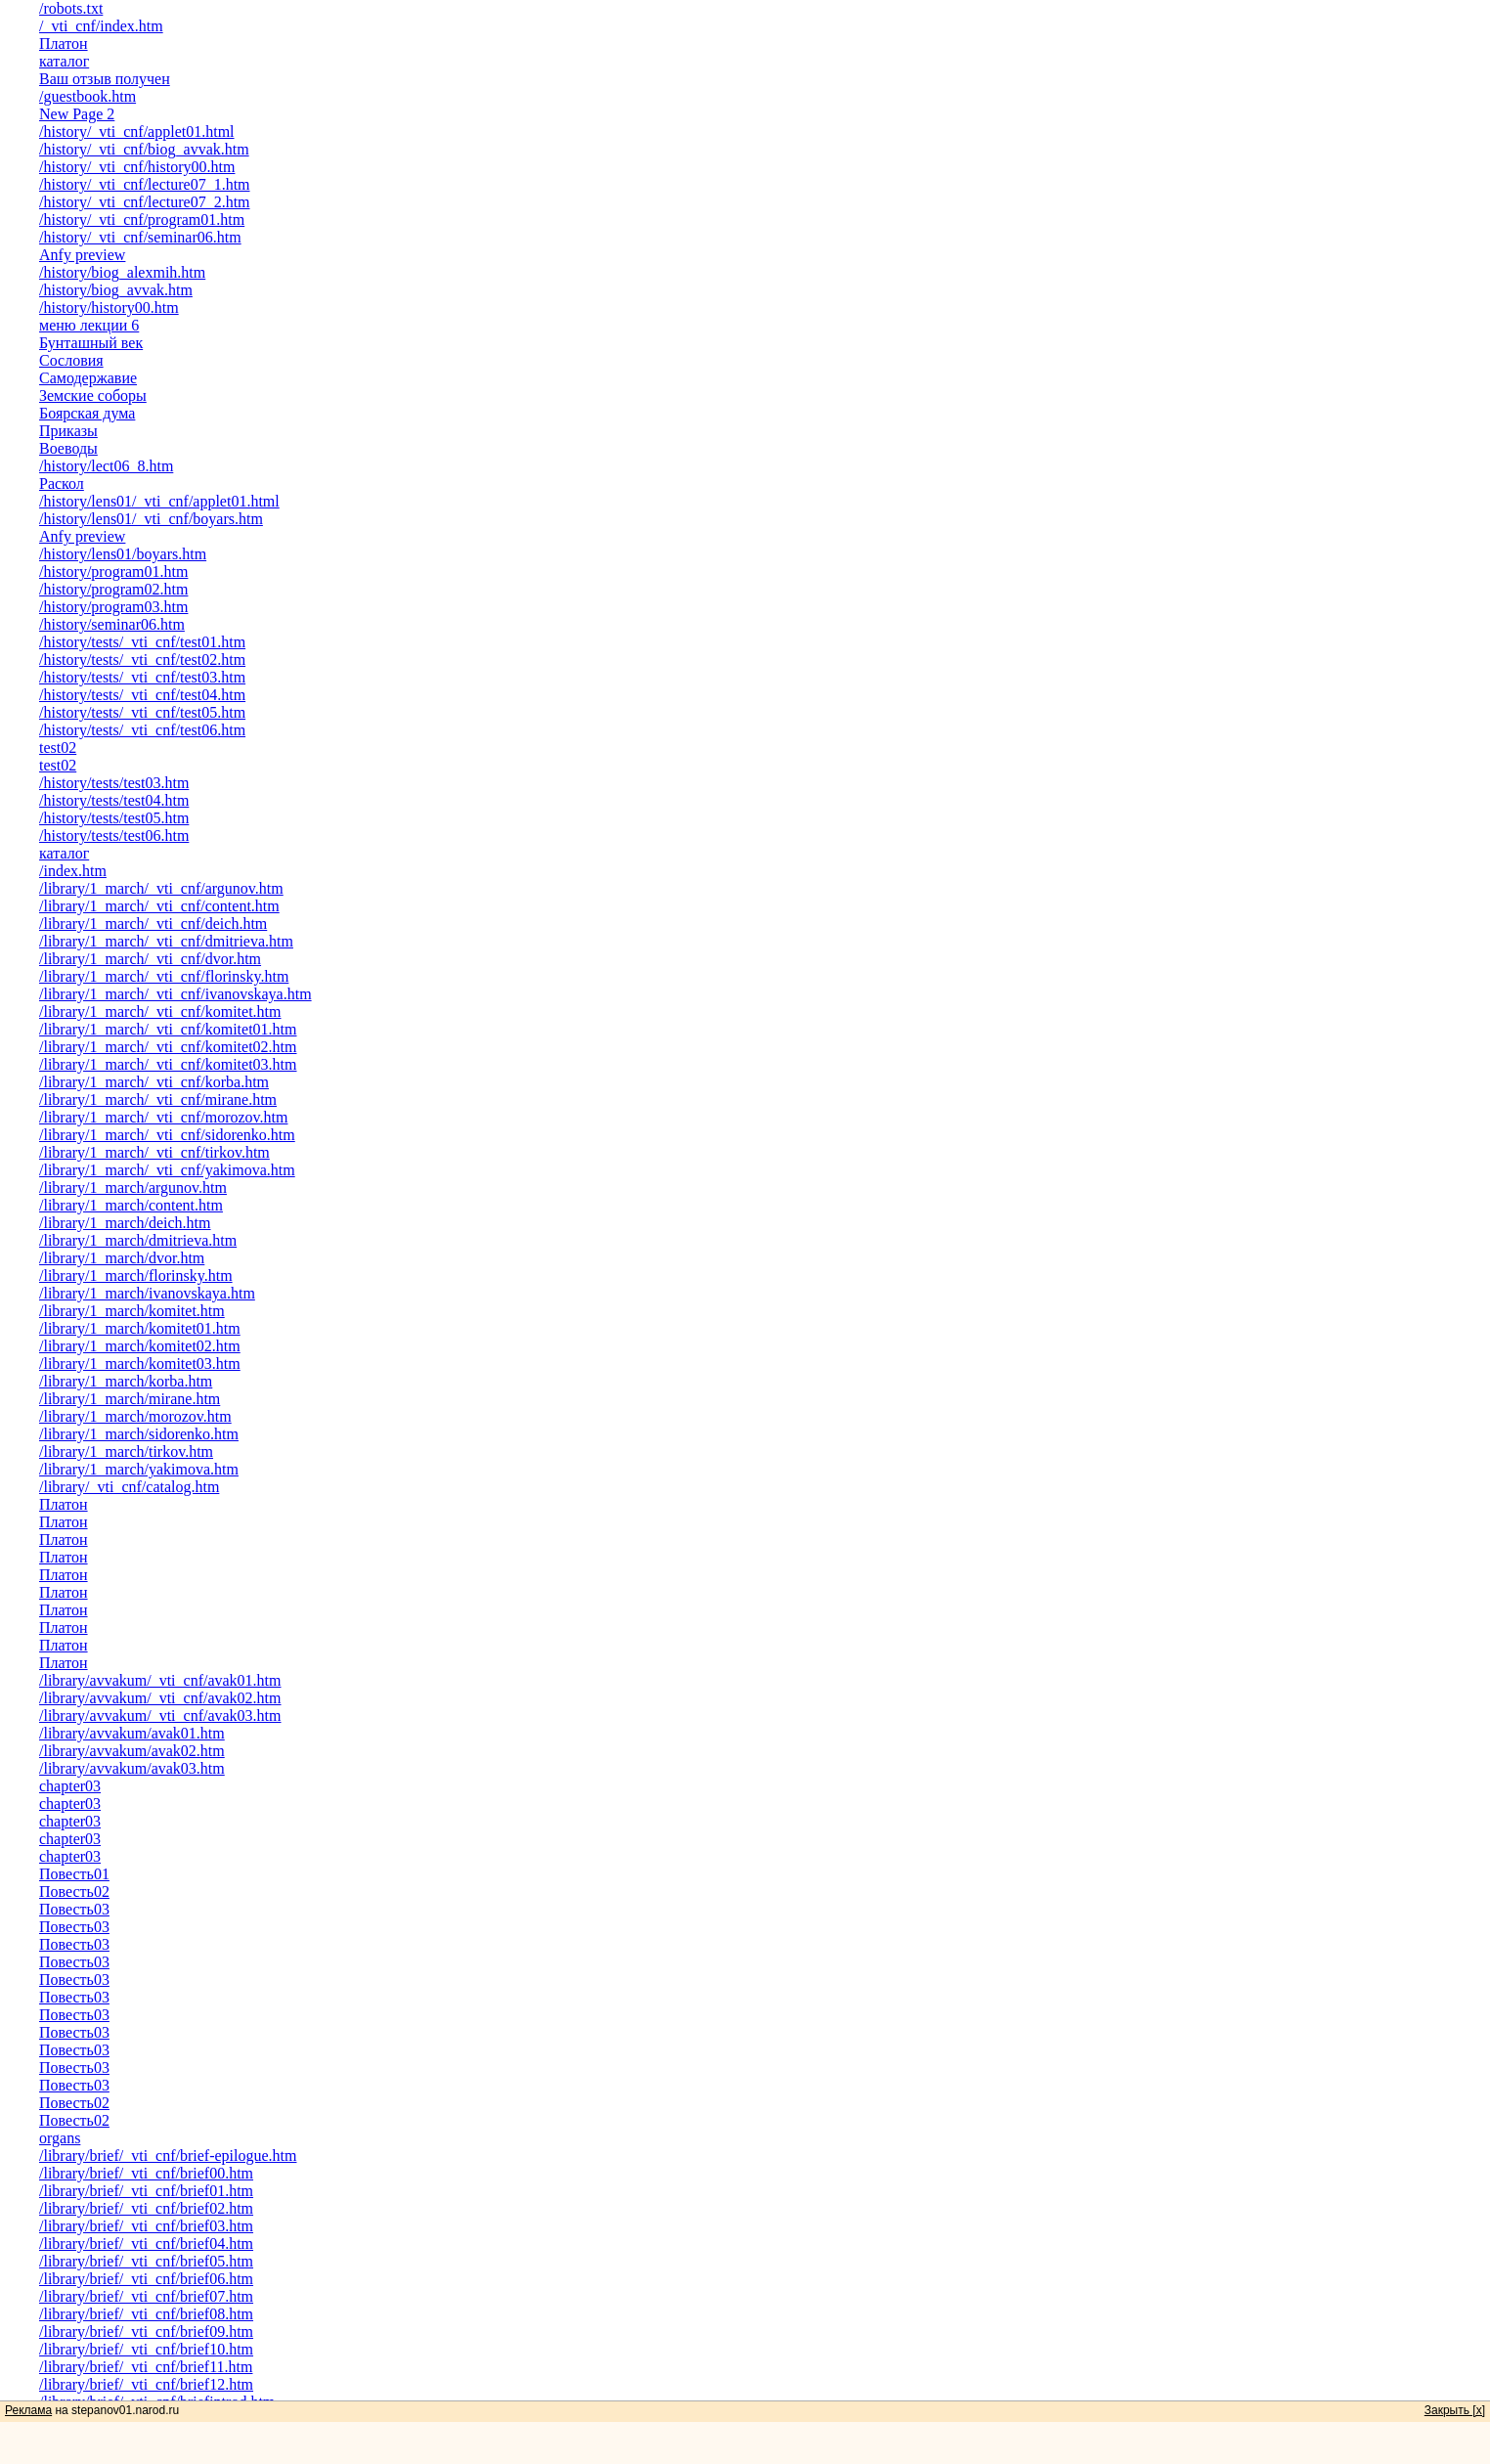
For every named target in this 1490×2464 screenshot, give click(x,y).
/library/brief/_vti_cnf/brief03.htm (146, 2226)
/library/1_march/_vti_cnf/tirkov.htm (154, 1152)
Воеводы (68, 448)
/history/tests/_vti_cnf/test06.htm (142, 730)
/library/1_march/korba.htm (125, 1381)
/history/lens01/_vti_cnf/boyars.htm (151, 518)
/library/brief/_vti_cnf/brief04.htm (146, 2243)
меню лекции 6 (89, 325)
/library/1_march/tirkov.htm (126, 1451)
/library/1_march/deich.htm (125, 1222)
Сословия (71, 360)
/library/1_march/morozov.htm (135, 1416)
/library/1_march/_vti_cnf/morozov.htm (163, 1117)
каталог (64, 61)
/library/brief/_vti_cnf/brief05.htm (146, 2261)
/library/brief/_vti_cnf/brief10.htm (146, 2349)
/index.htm (73, 870)
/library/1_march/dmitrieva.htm (138, 1240)
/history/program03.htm (113, 606)
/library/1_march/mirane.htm (129, 1398)
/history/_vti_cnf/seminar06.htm (140, 237)
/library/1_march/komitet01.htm (140, 1328)
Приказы (68, 430)
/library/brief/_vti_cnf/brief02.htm (146, 2208)
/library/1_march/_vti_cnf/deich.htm (153, 923)
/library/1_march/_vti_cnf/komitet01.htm (168, 1029)
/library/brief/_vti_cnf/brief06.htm (146, 2278)
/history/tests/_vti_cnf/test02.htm (142, 659)
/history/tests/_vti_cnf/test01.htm (142, 642)
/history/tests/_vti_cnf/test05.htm (142, 712)
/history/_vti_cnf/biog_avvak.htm (144, 149)
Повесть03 (74, 1909)
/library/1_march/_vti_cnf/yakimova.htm (167, 1170)
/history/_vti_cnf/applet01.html (137, 131)
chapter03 (70, 1786)
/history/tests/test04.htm (114, 800)
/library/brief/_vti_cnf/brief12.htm (146, 2384)
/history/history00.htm (109, 307)
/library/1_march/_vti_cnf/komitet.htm (160, 1011)
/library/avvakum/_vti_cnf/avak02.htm (160, 1698)
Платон (63, 43)
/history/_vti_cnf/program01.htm (141, 219)
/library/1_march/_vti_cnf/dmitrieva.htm (166, 941)
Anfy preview (82, 254)
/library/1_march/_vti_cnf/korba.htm (154, 1082)
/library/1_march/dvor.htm (121, 1258)
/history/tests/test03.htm (114, 782)
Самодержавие (88, 378)
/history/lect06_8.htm (106, 466)
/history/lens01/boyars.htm (122, 554)
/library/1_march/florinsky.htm (136, 1275)
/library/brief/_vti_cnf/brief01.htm (146, 2190)
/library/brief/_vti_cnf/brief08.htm (146, 2314)
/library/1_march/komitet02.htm (140, 1346)
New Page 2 (76, 114)
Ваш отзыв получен (104, 78)
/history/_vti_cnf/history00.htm (137, 166)
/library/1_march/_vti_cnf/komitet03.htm (168, 1064)
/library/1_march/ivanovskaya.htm (147, 1293)
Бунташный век (91, 342)
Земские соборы (93, 395)
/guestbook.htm (87, 96)
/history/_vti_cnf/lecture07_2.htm (144, 202)
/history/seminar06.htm (112, 624)
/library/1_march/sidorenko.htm (139, 1434)
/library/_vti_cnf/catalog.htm (129, 1486)
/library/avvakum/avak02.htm (132, 1750)
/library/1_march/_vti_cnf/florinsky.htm (163, 976)
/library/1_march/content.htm (131, 1205)
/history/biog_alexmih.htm (122, 272)
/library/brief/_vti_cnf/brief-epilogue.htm (167, 2155)
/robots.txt (71, 8)
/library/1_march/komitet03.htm (140, 1363)
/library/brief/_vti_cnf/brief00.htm (146, 2173)
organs (59, 2138)
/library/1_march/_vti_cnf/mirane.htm (158, 1099)
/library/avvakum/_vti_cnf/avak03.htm (160, 1715)
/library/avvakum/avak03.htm (132, 1768)
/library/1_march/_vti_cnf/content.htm (159, 906)
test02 (57, 747)
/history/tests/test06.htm (114, 835)
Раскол (61, 483)
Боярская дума (87, 413)
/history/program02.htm (113, 589)
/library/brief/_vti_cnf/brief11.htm (145, 2366)
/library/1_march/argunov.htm (133, 1187)
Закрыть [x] (1454, 2410)
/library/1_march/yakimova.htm (139, 1469)
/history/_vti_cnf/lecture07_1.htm (144, 184)
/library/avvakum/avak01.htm (132, 1733)
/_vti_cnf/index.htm (101, 26)
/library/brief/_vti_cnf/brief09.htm (146, 2331)
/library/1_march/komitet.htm (132, 1310)
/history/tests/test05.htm (114, 818)
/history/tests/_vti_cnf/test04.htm (142, 694)
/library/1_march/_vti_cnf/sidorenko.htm (167, 1134)
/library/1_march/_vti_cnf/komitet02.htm (168, 1046)
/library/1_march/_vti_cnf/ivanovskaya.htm (175, 994)
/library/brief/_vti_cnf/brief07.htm (146, 2296)
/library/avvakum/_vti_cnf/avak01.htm (160, 1680)
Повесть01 (74, 1874)
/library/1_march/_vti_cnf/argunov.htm (161, 888)
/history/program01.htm (113, 571)
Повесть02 (74, 1891)
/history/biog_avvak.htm (116, 290)
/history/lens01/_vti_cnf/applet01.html (159, 501)
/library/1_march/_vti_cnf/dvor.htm (150, 958)
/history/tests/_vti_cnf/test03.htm (142, 677)
